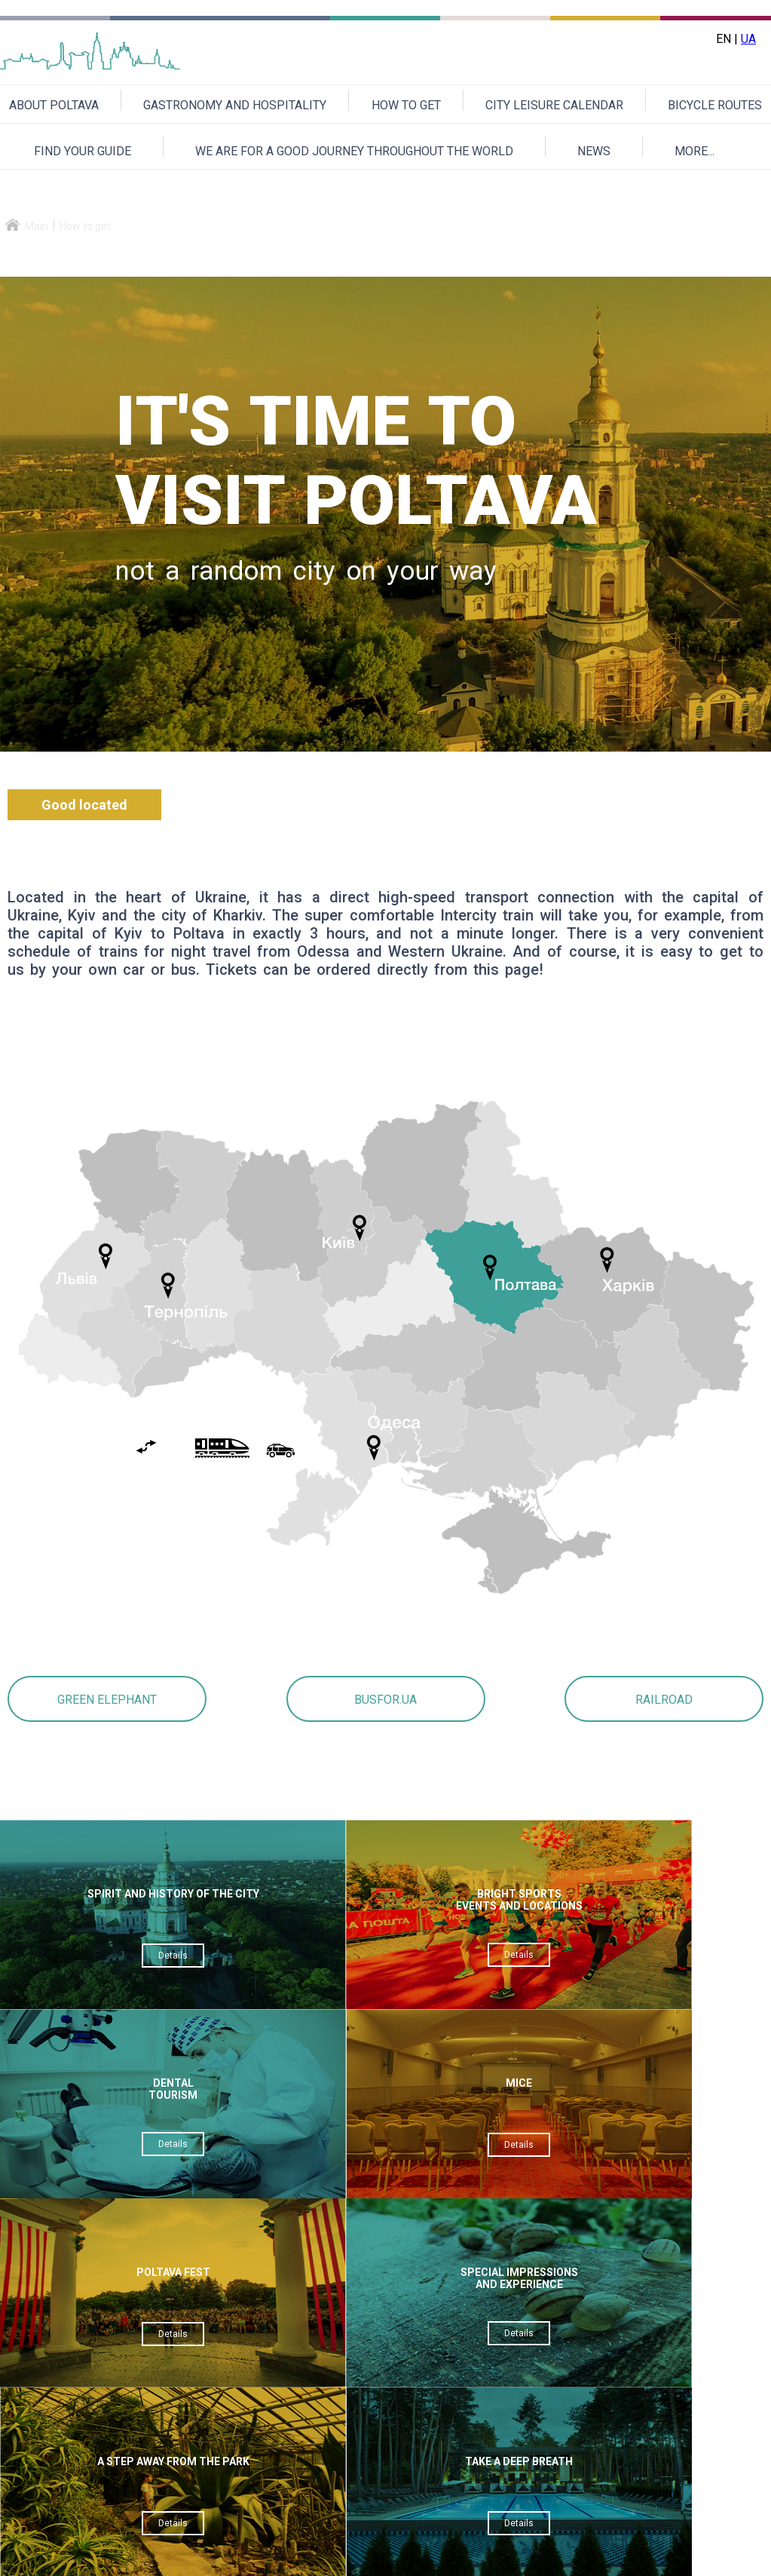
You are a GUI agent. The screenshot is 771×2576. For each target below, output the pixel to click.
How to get (85, 226)
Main (36, 226)
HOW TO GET (406, 105)
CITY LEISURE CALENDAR (554, 105)
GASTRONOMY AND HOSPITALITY (234, 105)
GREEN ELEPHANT (107, 1699)
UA (748, 39)
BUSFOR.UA (385, 1699)
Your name (339, 2226)
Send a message (412, 2480)
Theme (330, 2300)
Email (326, 2263)
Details (94, 1967)
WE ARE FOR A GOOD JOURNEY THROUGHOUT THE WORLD (354, 151)
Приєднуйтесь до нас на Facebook (668, 2557)
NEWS (593, 151)
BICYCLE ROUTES (715, 105)
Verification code (356, 2374)
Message (337, 2337)
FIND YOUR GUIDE (82, 151)
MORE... (694, 151)
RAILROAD (664, 1699)
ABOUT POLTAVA (54, 105)
